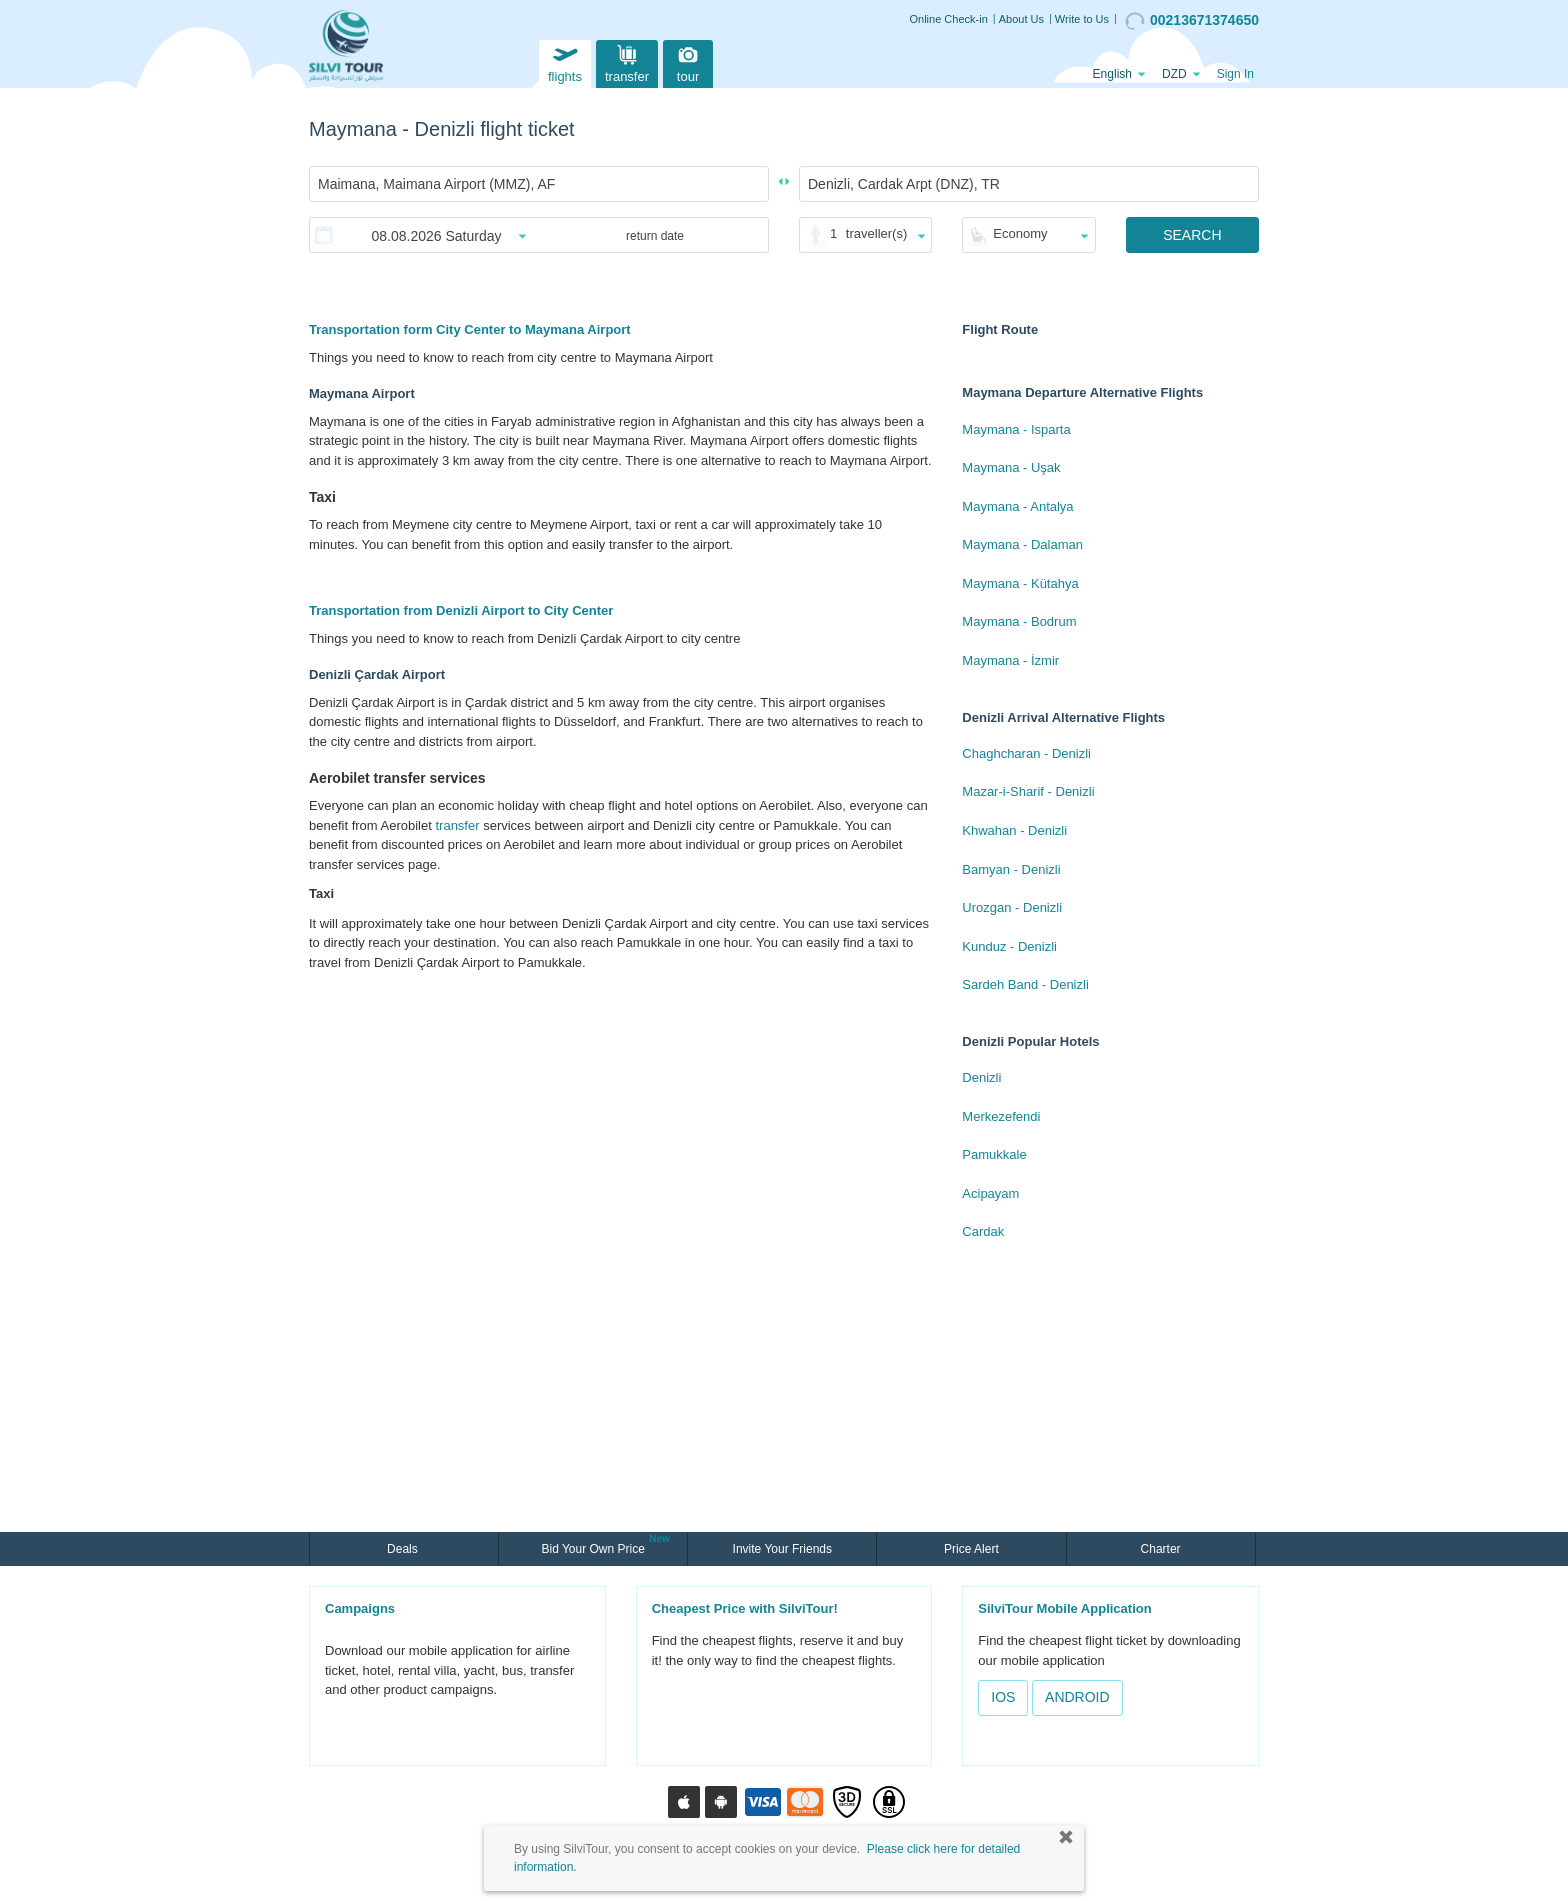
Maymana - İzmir (1010, 660)
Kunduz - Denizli (1009, 946)
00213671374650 (1192, 21)
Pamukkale (994, 1154)
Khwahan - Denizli (1014, 830)
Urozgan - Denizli (1012, 907)
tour (688, 61)
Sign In (1235, 74)
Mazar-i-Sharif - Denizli (1028, 791)
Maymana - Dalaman (1022, 544)
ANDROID (1077, 1697)
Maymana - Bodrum (1019, 621)
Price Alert (971, 1549)
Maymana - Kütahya (1020, 583)
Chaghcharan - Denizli (1026, 753)
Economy (1020, 233)
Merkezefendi (1001, 1116)
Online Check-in (949, 19)
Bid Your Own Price (595, 1547)
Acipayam (990, 1193)
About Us (1021, 19)
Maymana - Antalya (1017, 506)
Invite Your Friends (782, 1549)
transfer (627, 61)
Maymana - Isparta (1016, 429)
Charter (1161, 1549)
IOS (1003, 1697)
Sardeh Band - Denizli (1025, 984)
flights (565, 61)
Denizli (981, 1077)
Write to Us (1082, 19)
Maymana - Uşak (1011, 467)
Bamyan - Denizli (1011, 869)
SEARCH (1192, 235)
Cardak (983, 1231)
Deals (404, 1549)
